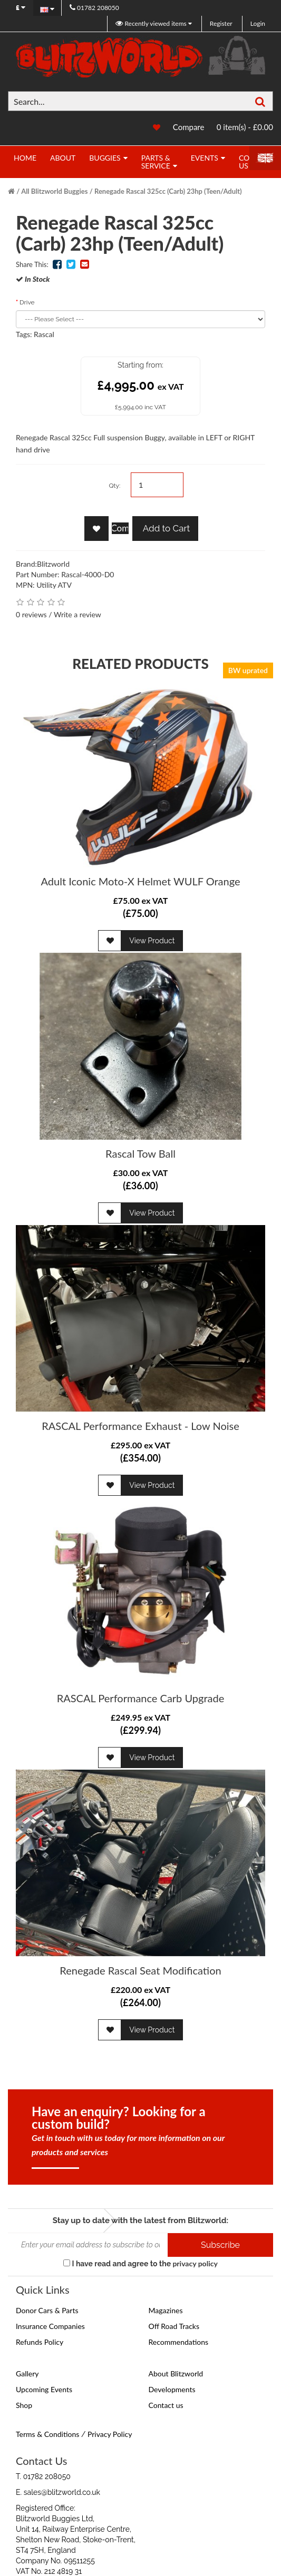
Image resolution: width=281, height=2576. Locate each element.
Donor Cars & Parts (47, 2310)
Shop (24, 2405)
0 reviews (31, 614)
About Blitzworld (176, 2373)
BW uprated (248, 670)
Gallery (27, 2373)
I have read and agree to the (140, 2263)
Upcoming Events (44, 2389)
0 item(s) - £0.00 (245, 127)
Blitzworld (53, 563)
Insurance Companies (50, 2326)
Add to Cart (165, 528)
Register (221, 23)
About (62, 157)
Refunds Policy (39, 2341)
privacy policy (194, 2263)
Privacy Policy (110, 2434)
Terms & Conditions (47, 2434)
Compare (189, 127)
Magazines (166, 2310)
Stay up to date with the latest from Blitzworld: (140, 2220)
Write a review (77, 614)
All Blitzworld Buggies (54, 191)
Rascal (44, 334)
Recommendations (179, 2341)
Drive (27, 302)
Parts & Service (155, 161)
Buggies (104, 157)
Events (204, 157)
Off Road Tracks (174, 2326)
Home (25, 157)
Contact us (166, 2405)
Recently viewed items (151, 23)
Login (257, 23)
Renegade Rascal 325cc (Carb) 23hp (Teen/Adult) (168, 191)
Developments (172, 2389)
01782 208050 (94, 8)
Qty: (114, 485)
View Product (152, 940)
